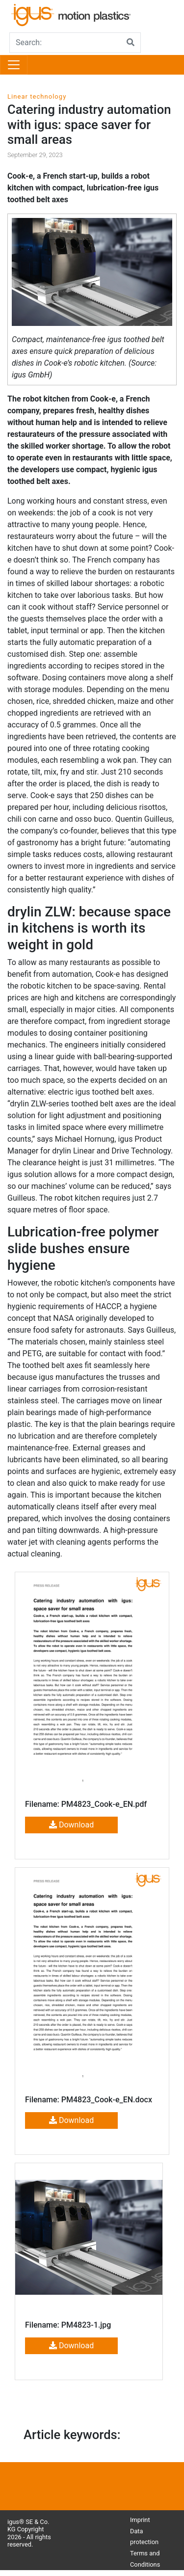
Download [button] (71, 1824)
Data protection (144, 2536)
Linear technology (36, 96)
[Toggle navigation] (13, 65)
